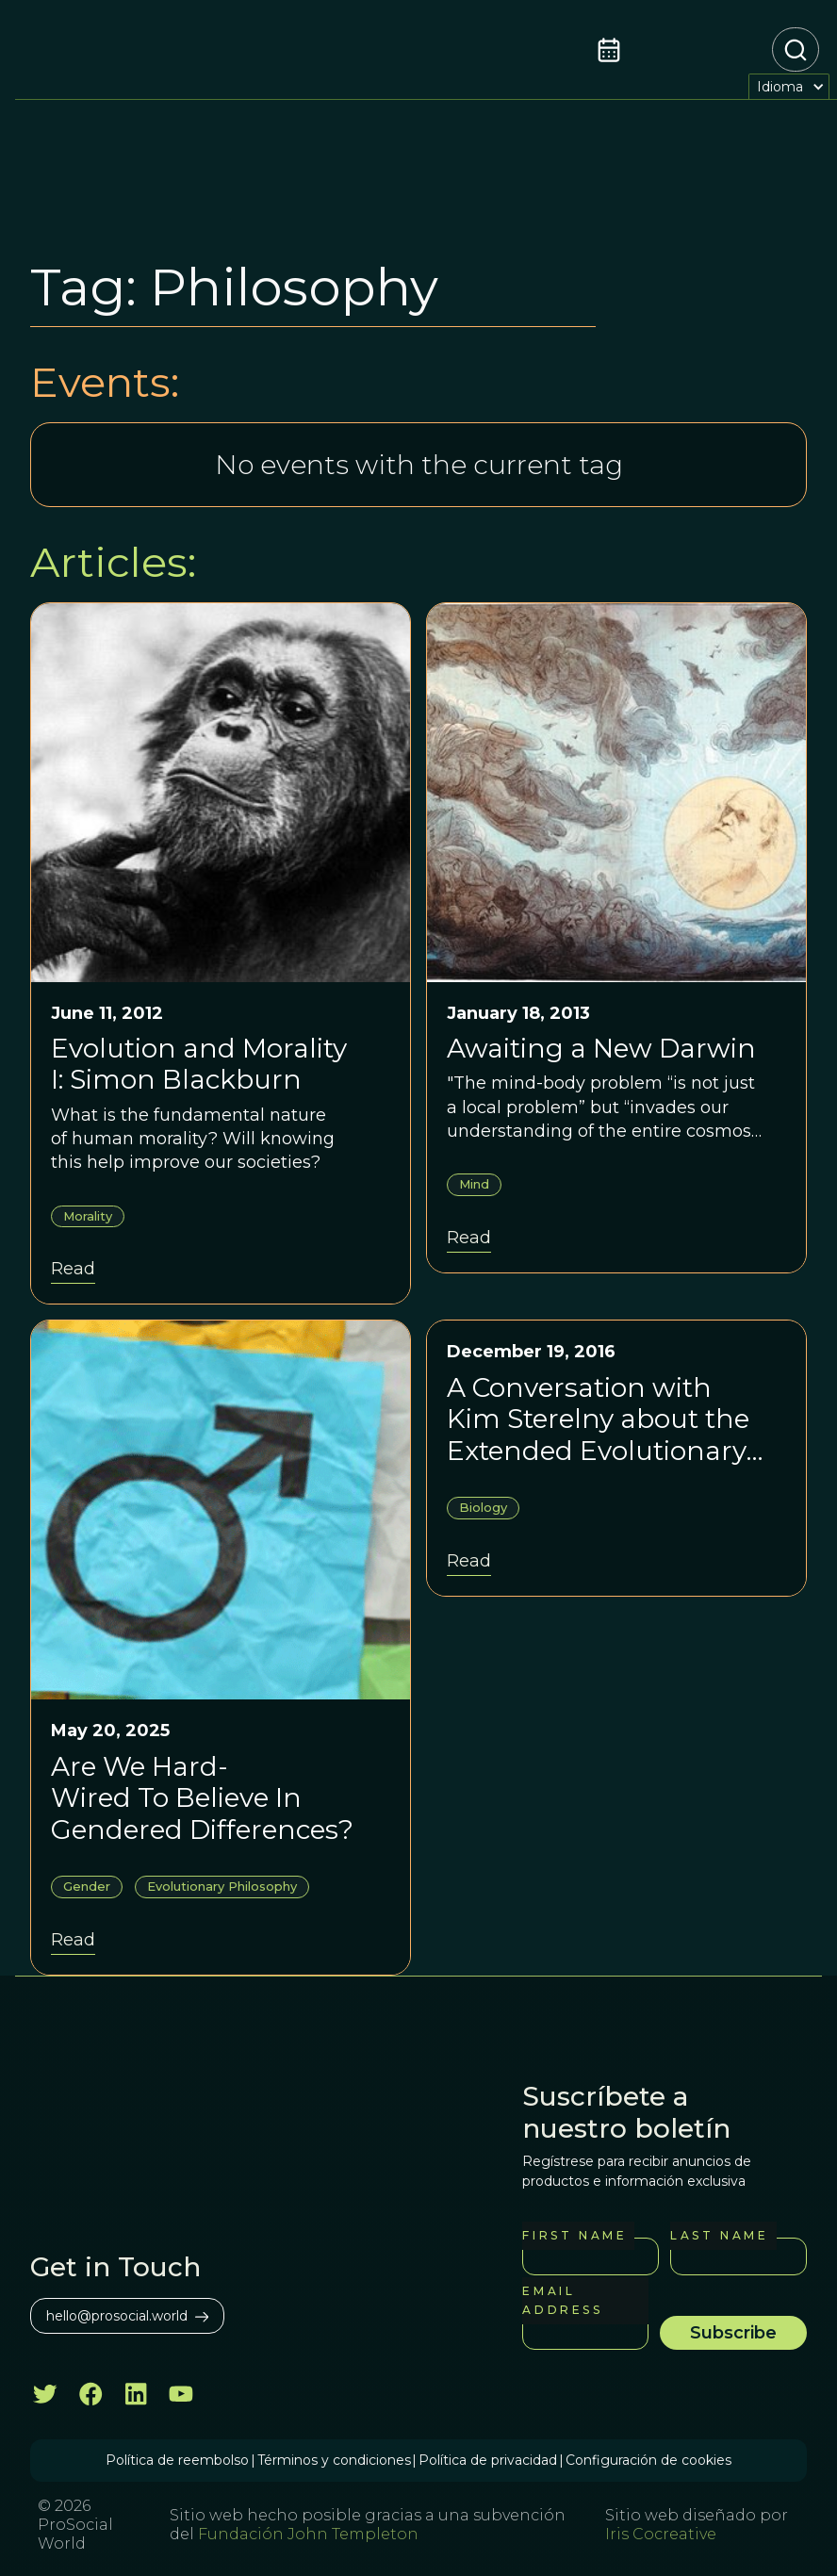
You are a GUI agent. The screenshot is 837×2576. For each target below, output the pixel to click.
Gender (86, 1886)
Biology (483, 1507)
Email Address (562, 2300)
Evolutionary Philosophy (222, 1886)
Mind (474, 1183)
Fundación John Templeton (306, 2534)
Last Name (719, 2235)
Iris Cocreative (660, 2534)
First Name (574, 2235)
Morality (87, 1215)
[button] (788, 86)
